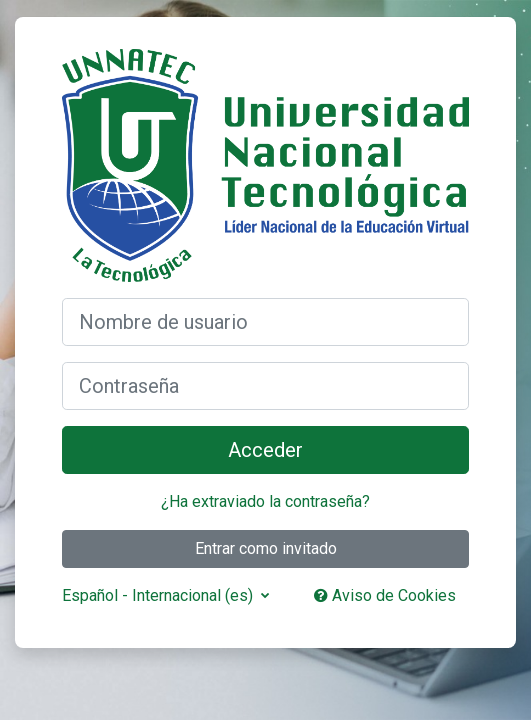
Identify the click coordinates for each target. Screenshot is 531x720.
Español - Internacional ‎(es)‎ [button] (159, 595)
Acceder (265, 450)
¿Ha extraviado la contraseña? (265, 501)
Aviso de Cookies (385, 595)
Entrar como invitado (266, 548)
